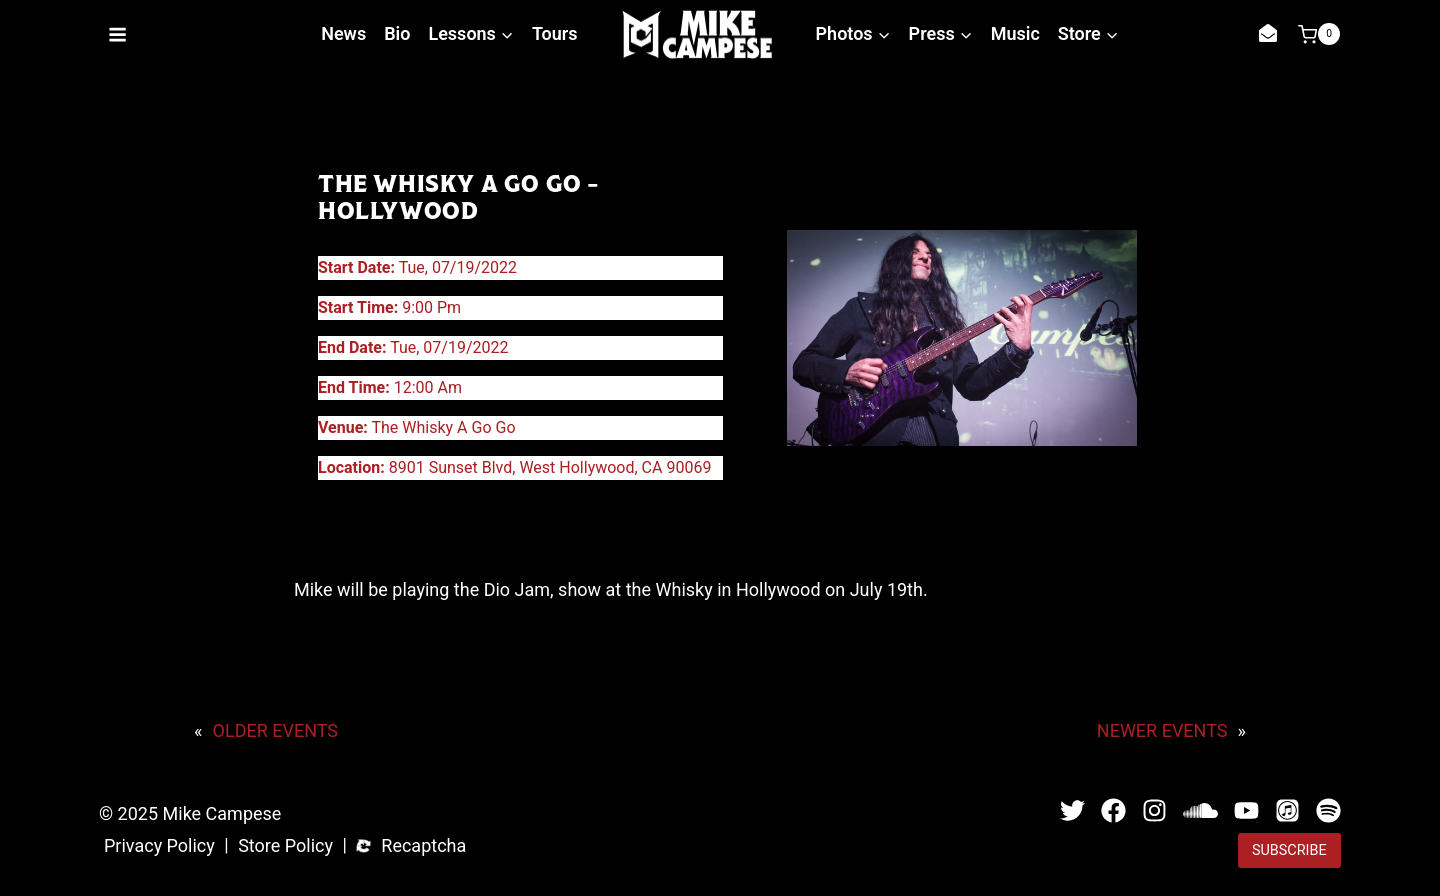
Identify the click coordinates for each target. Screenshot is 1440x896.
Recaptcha (423, 846)
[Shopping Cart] (1319, 34)
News (343, 33)
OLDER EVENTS (275, 730)
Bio (397, 33)
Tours (555, 33)
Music (1015, 33)
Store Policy (285, 846)
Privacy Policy (159, 846)
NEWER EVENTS (1162, 730)
